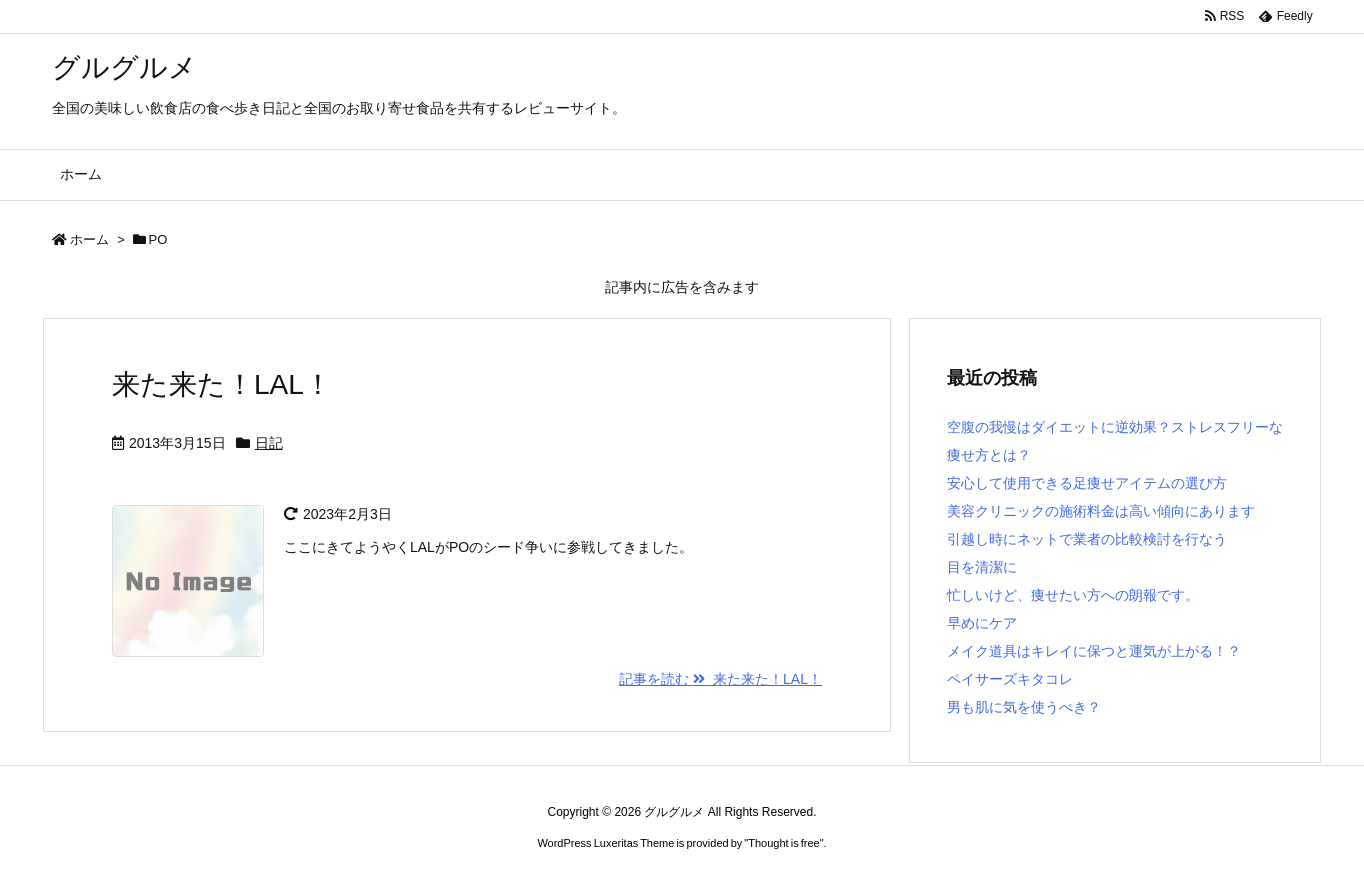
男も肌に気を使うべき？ (1024, 707)
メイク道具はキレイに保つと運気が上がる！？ (1094, 651)
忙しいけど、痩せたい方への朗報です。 (1073, 595)
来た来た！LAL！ (222, 384)
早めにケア (982, 623)
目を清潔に (982, 567)
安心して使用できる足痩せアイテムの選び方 (1087, 483)
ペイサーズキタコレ (1010, 679)
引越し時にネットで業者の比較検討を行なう (1087, 539)
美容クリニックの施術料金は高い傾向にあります (1101, 511)
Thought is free (783, 843)
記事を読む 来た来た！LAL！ (720, 679)
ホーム (89, 239)
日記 (269, 443)
